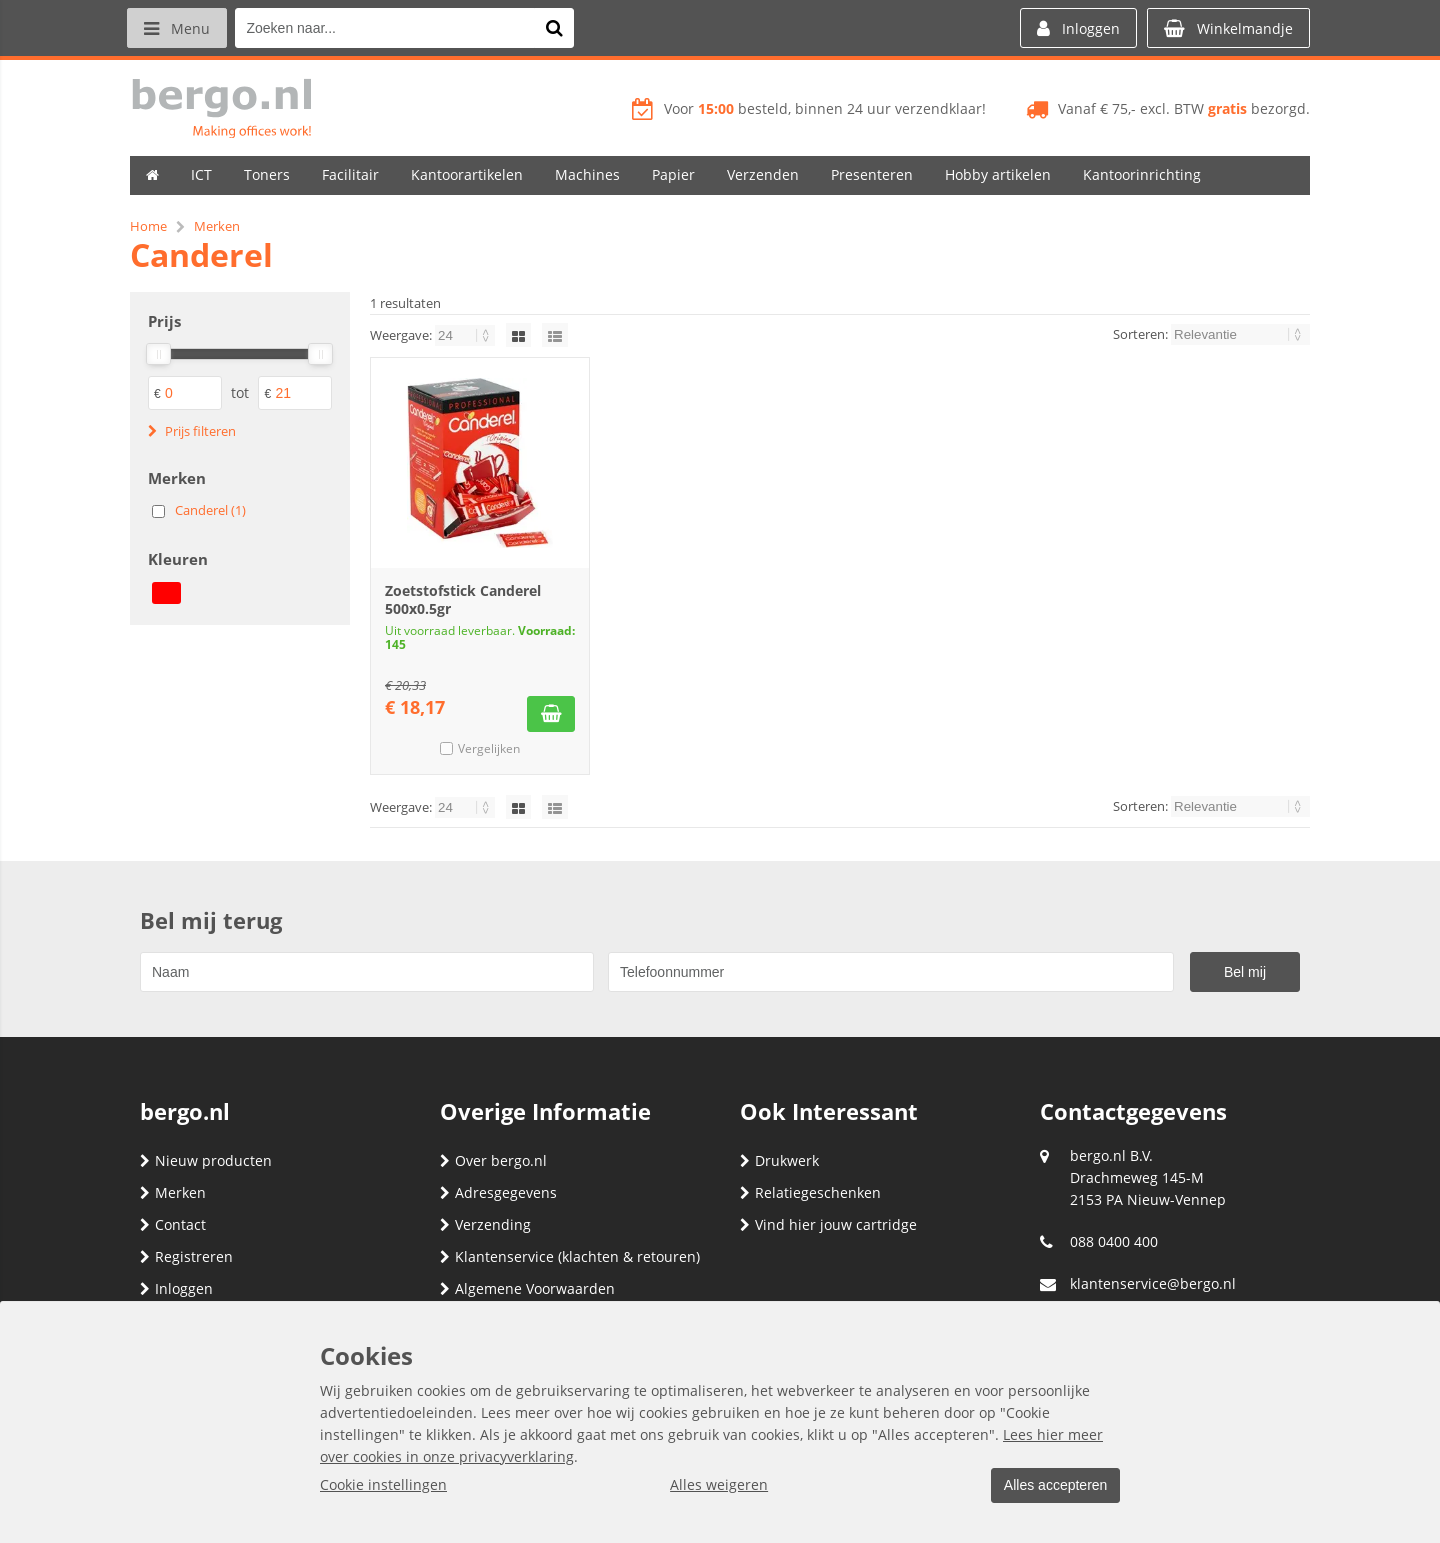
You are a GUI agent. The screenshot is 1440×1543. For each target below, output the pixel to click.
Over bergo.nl (493, 1160)
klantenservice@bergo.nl (1153, 1283)
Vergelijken (489, 748)
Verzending (485, 1224)
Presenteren (872, 174)
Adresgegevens (498, 1192)
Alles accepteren (1051, 1486)
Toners (267, 174)
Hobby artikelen (998, 174)
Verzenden (763, 174)
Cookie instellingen (383, 1485)
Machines (587, 174)
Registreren (186, 1256)
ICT (201, 174)
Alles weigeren (715, 1485)
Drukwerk (779, 1160)
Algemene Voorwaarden (527, 1288)
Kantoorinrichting (1142, 174)
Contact (173, 1224)
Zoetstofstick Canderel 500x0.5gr (463, 599)
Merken (173, 1192)
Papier (673, 174)
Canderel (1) (210, 510)
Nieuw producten (206, 1160)
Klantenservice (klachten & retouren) (570, 1256)
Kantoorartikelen (467, 174)
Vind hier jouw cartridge (828, 1224)
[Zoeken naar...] (559, 28)
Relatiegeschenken (810, 1192)
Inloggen (176, 1288)
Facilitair (350, 174)
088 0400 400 (1114, 1241)
